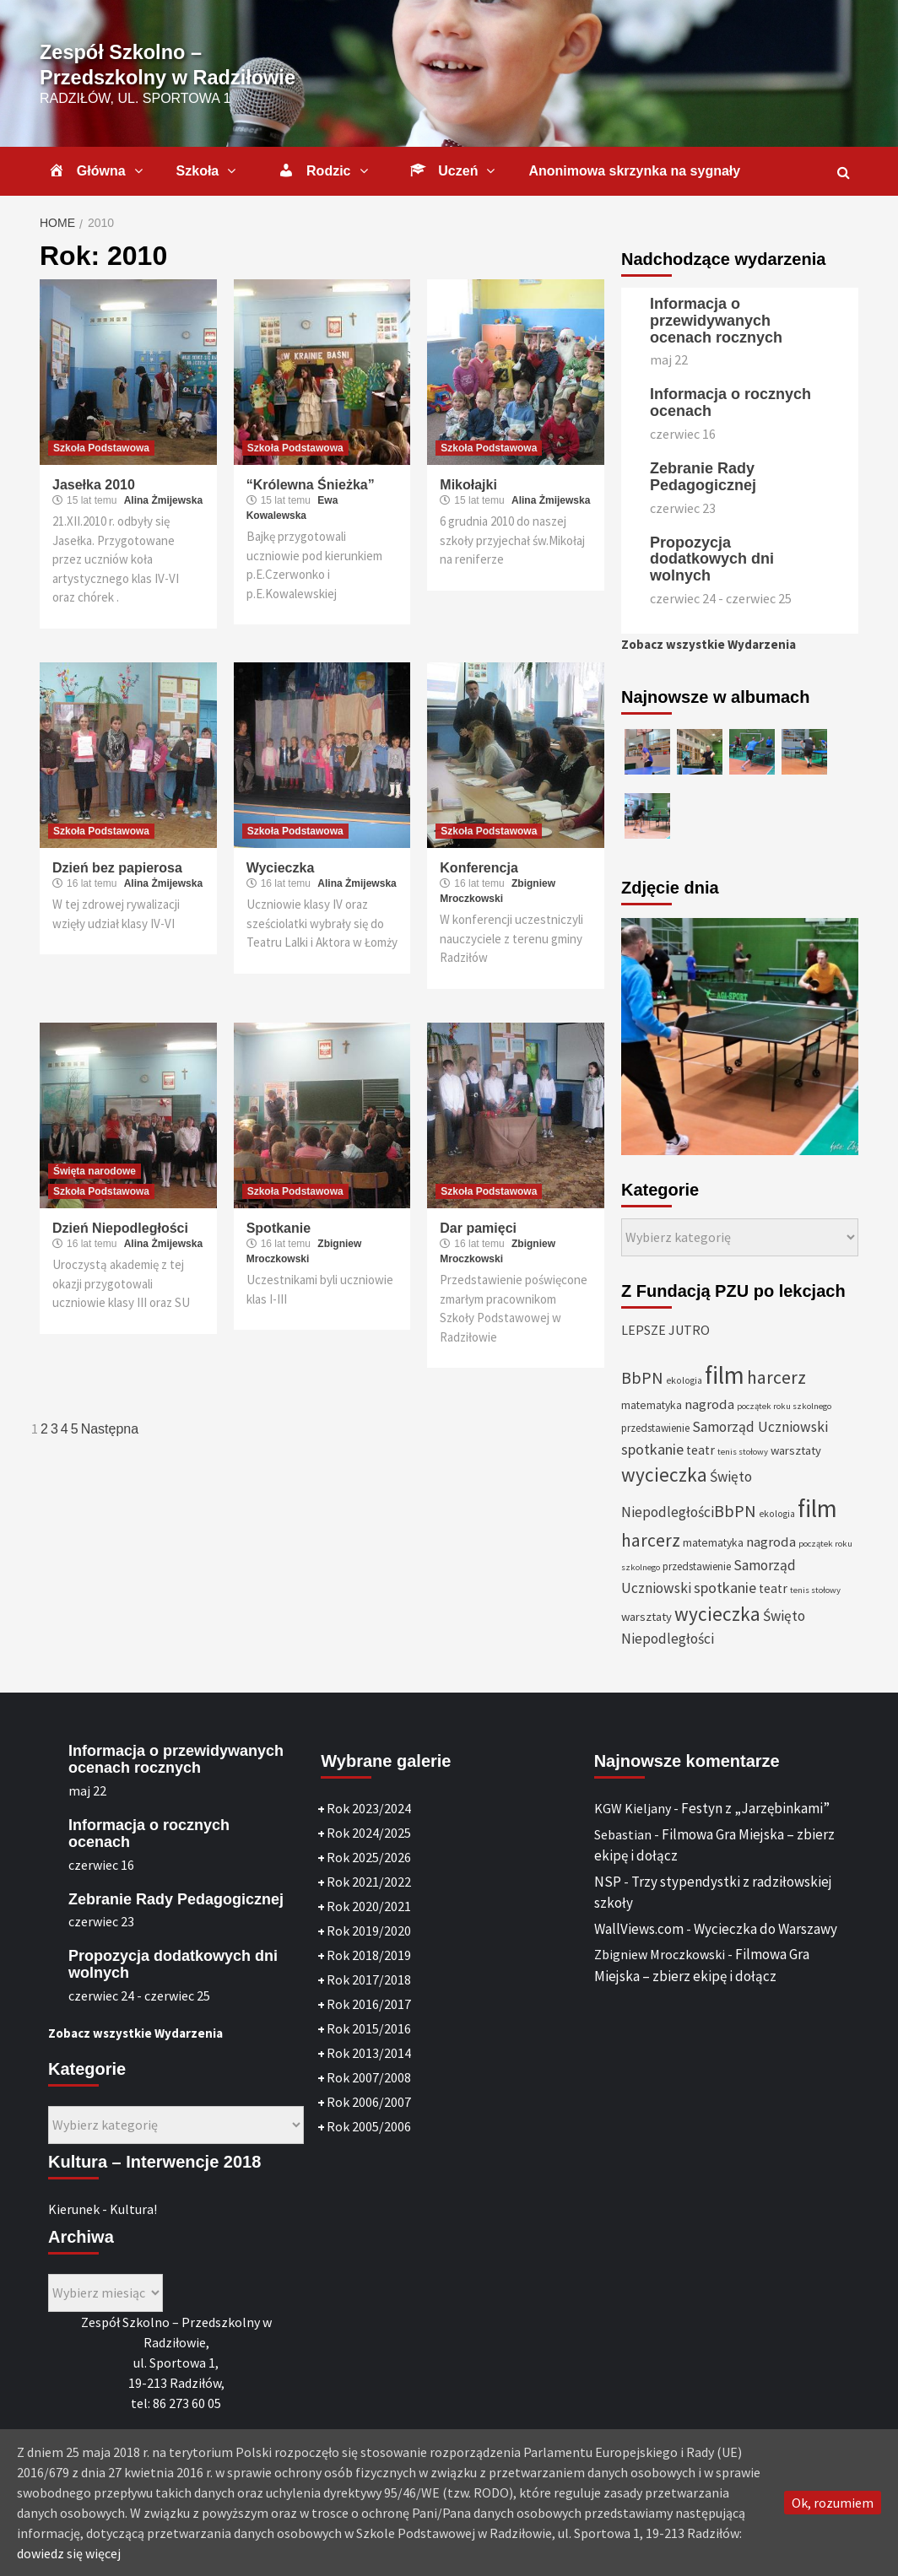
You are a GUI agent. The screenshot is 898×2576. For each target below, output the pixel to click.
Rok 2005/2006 (369, 2151)
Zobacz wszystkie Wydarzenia (708, 670)
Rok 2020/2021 (369, 1931)
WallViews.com (639, 1954)
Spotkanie (278, 1253)
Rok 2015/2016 (369, 2053)
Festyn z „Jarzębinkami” (755, 1833)
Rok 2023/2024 (369, 1833)
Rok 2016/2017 (369, 2029)
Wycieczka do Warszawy (765, 1954)
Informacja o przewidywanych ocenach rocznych (716, 346)
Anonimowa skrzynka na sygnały (634, 196)
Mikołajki (468, 510)
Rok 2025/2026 (369, 1882)
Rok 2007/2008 (369, 2102)
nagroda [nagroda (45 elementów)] (709, 1429)
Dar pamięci (478, 1253)
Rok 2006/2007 (369, 2127)
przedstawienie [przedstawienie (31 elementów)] (655, 1453)
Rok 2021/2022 (369, 1906)
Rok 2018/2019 (369, 1980)
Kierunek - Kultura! (102, 2234)
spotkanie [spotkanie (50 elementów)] (652, 1474)
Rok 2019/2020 (369, 1955)
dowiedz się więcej (69, 2553)
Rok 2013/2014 (369, 2078)
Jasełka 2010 (93, 510)
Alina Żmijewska (163, 526)
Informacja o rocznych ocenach (730, 428)
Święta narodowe (94, 1196)
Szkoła (210, 196)
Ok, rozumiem (833, 2502)
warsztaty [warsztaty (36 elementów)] (796, 1475)
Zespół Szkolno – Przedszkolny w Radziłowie (143, 75)
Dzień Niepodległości (120, 1253)
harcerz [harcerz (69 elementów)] (776, 1402)
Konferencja (478, 893)
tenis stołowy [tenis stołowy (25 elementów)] (742, 1477)
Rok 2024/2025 (369, 1858)
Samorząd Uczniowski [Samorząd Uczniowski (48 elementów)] (760, 1452)
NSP (607, 1907)
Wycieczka (280, 893)
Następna (110, 1454)
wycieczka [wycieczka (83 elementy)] (664, 1500)
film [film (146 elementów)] (724, 1400)
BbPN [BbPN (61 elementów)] (642, 1402)
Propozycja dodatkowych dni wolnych (712, 584)
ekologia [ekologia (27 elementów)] (684, 1406)
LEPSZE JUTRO (665, 1355)
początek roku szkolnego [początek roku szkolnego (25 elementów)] (784, 1431)
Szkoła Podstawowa (101, 473)
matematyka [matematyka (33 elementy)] (651, 1430)
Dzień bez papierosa (117, 893)
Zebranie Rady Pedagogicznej (703, 502)
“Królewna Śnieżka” (310, 510)
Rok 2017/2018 (369, 2004)
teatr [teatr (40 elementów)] (700, 1475)
